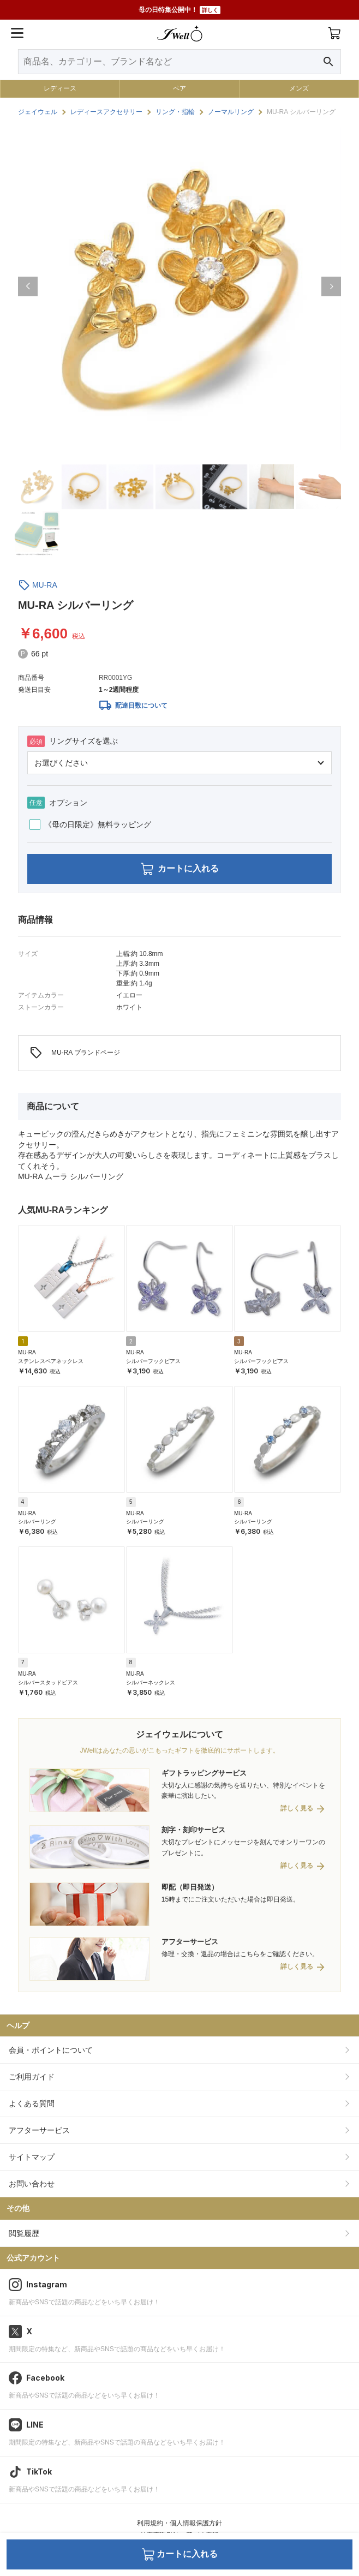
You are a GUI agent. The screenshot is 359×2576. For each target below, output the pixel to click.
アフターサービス (39, 2130)
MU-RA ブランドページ (74, 1053)
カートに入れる (180, 869)
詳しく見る (296, 1808)
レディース (60, 88)
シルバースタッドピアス (48, 1683)
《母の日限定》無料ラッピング (90, 824)
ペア (179, 88)
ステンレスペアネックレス (50, 1361)
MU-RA (44, 585)
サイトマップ (32, 2157)
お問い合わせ (32, 2183)
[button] (28, 286)
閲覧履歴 (24, 2233)
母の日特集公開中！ (179, 10)
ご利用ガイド (32, 2076)
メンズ (299, 88)
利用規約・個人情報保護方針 (179, 2523)
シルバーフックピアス (153, 1361)
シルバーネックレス (150, 1683)
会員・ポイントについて (51, 2050)
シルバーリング (37, 1522)
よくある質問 (32, 2103)
